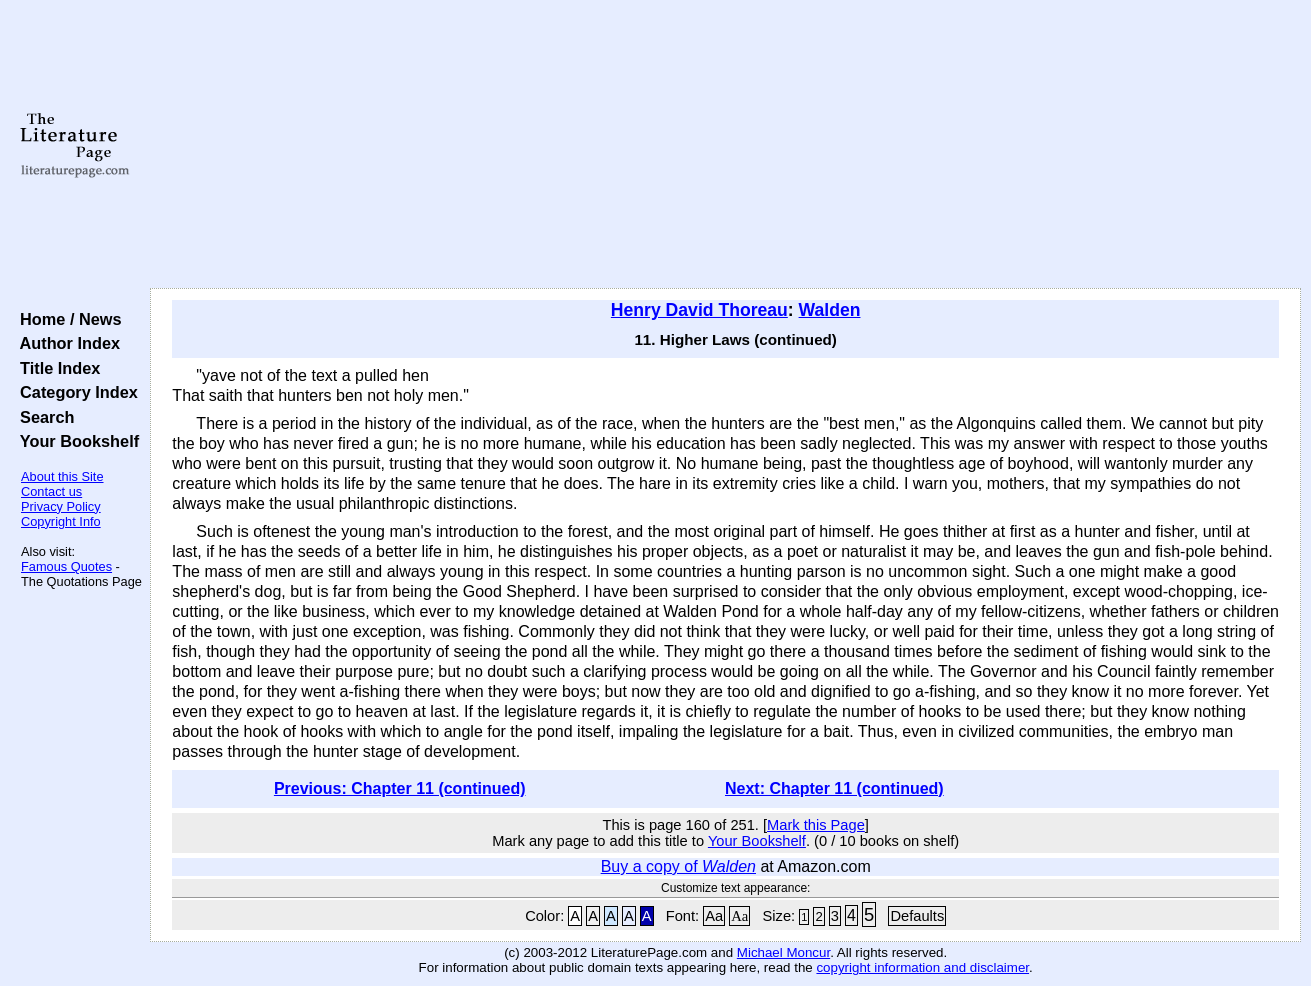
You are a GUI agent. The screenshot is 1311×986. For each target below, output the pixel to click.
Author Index (65, 343)
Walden (830, 310)
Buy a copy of (678, 866)
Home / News (66, 319)
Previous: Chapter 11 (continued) (400, 788)
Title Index (55, 368)
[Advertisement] (726, 145)
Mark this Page (816, 825)
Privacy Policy (61, 506)
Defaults (917, 916)
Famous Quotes (66, 566)
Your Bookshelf (75, 441)
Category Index (74, 392)
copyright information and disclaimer (922, 967)
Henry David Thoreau (699, 310)
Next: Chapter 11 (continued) (834, 788)
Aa (714, 916)
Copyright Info (61, 521)
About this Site (62, 476)
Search (42, 417)
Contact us (51, 491)
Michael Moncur (783, 952)
